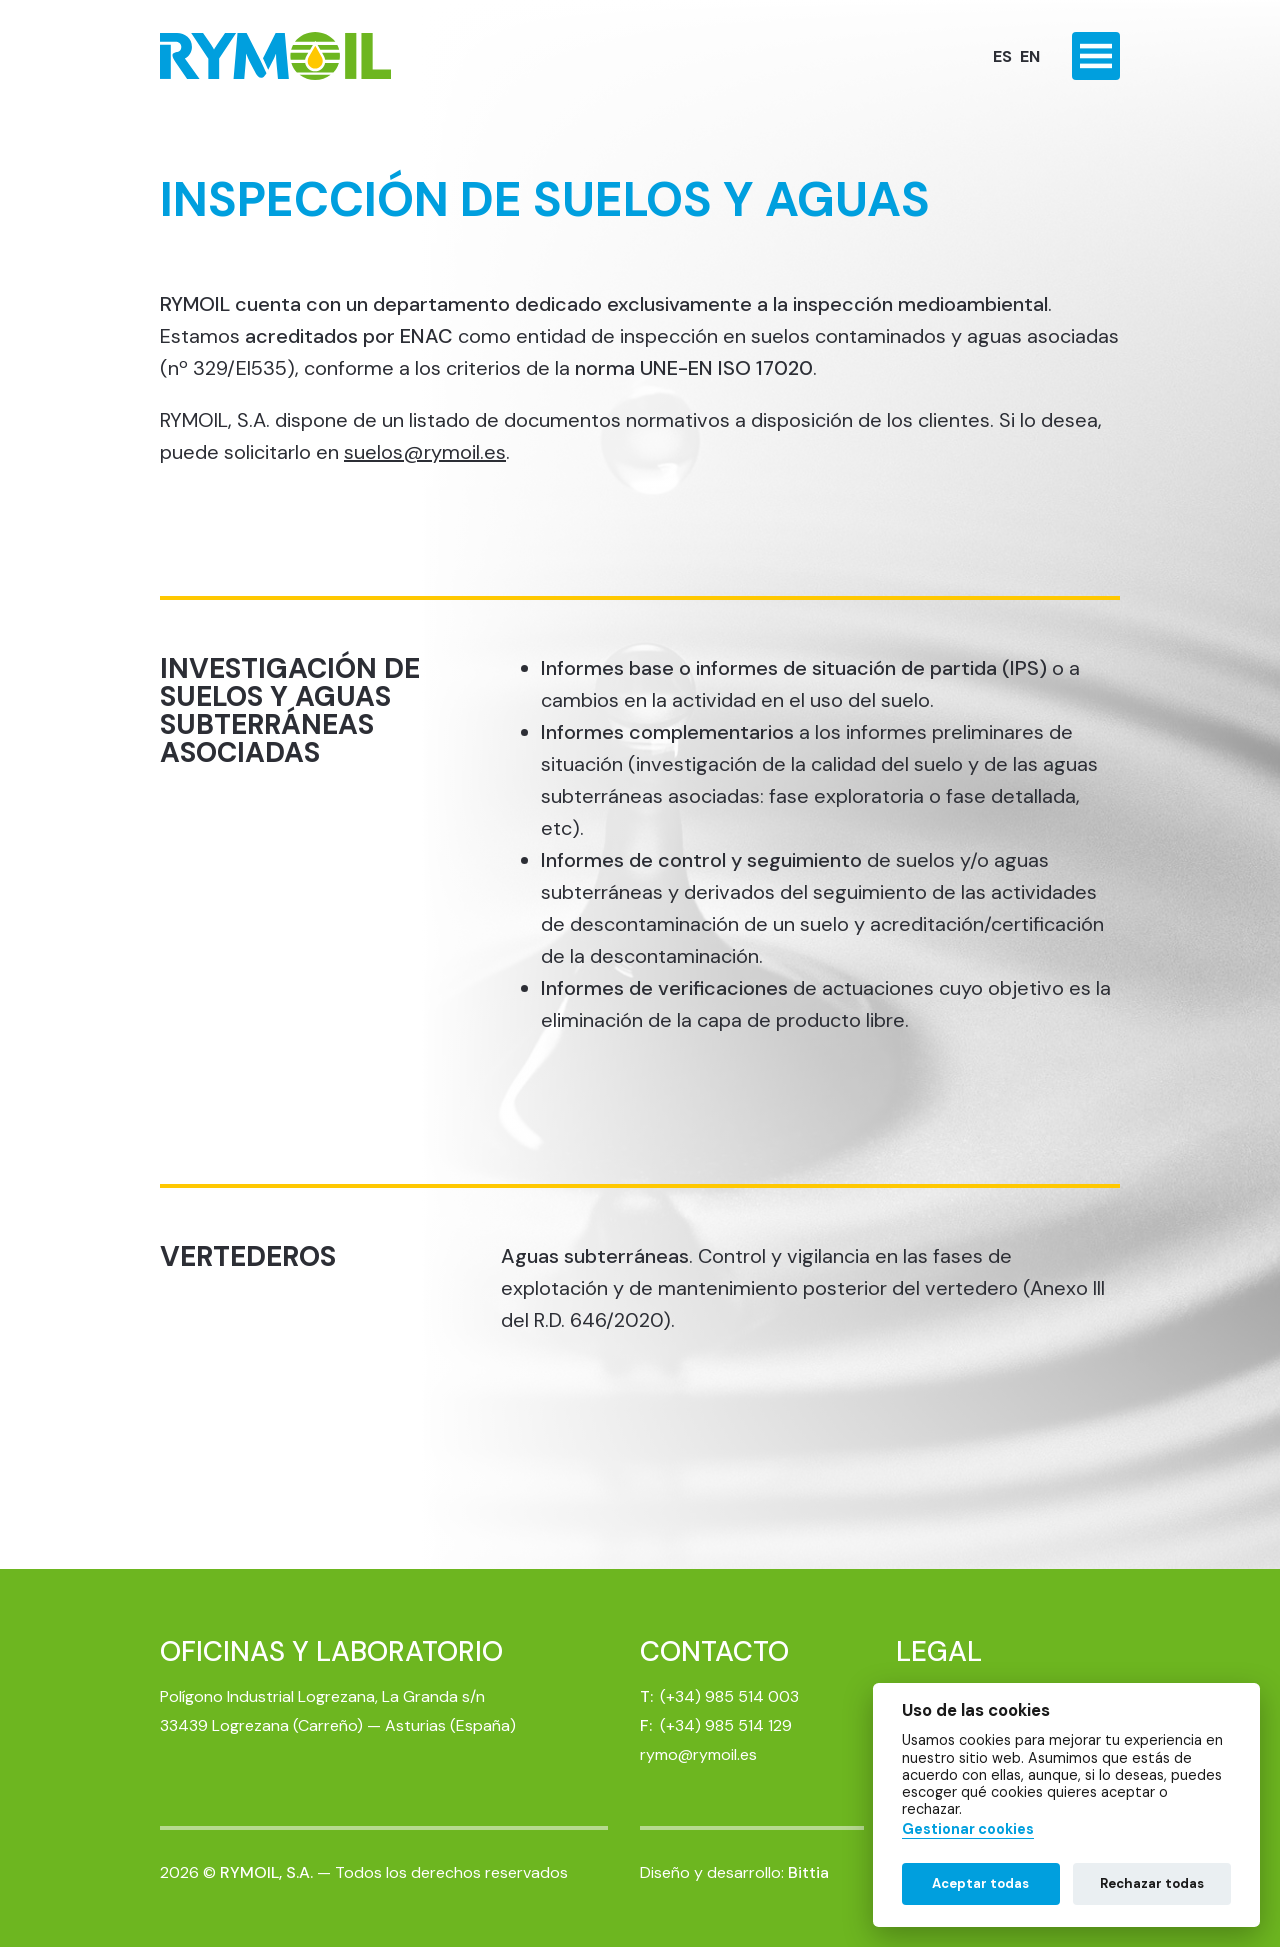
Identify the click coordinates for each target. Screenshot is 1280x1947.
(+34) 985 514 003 (729, 1696)
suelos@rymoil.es (425, 452)
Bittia (808, 1872)
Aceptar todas (980, 1883)
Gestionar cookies (968, 1829)
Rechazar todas (1152, 1883)
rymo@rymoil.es (698, 1754)
